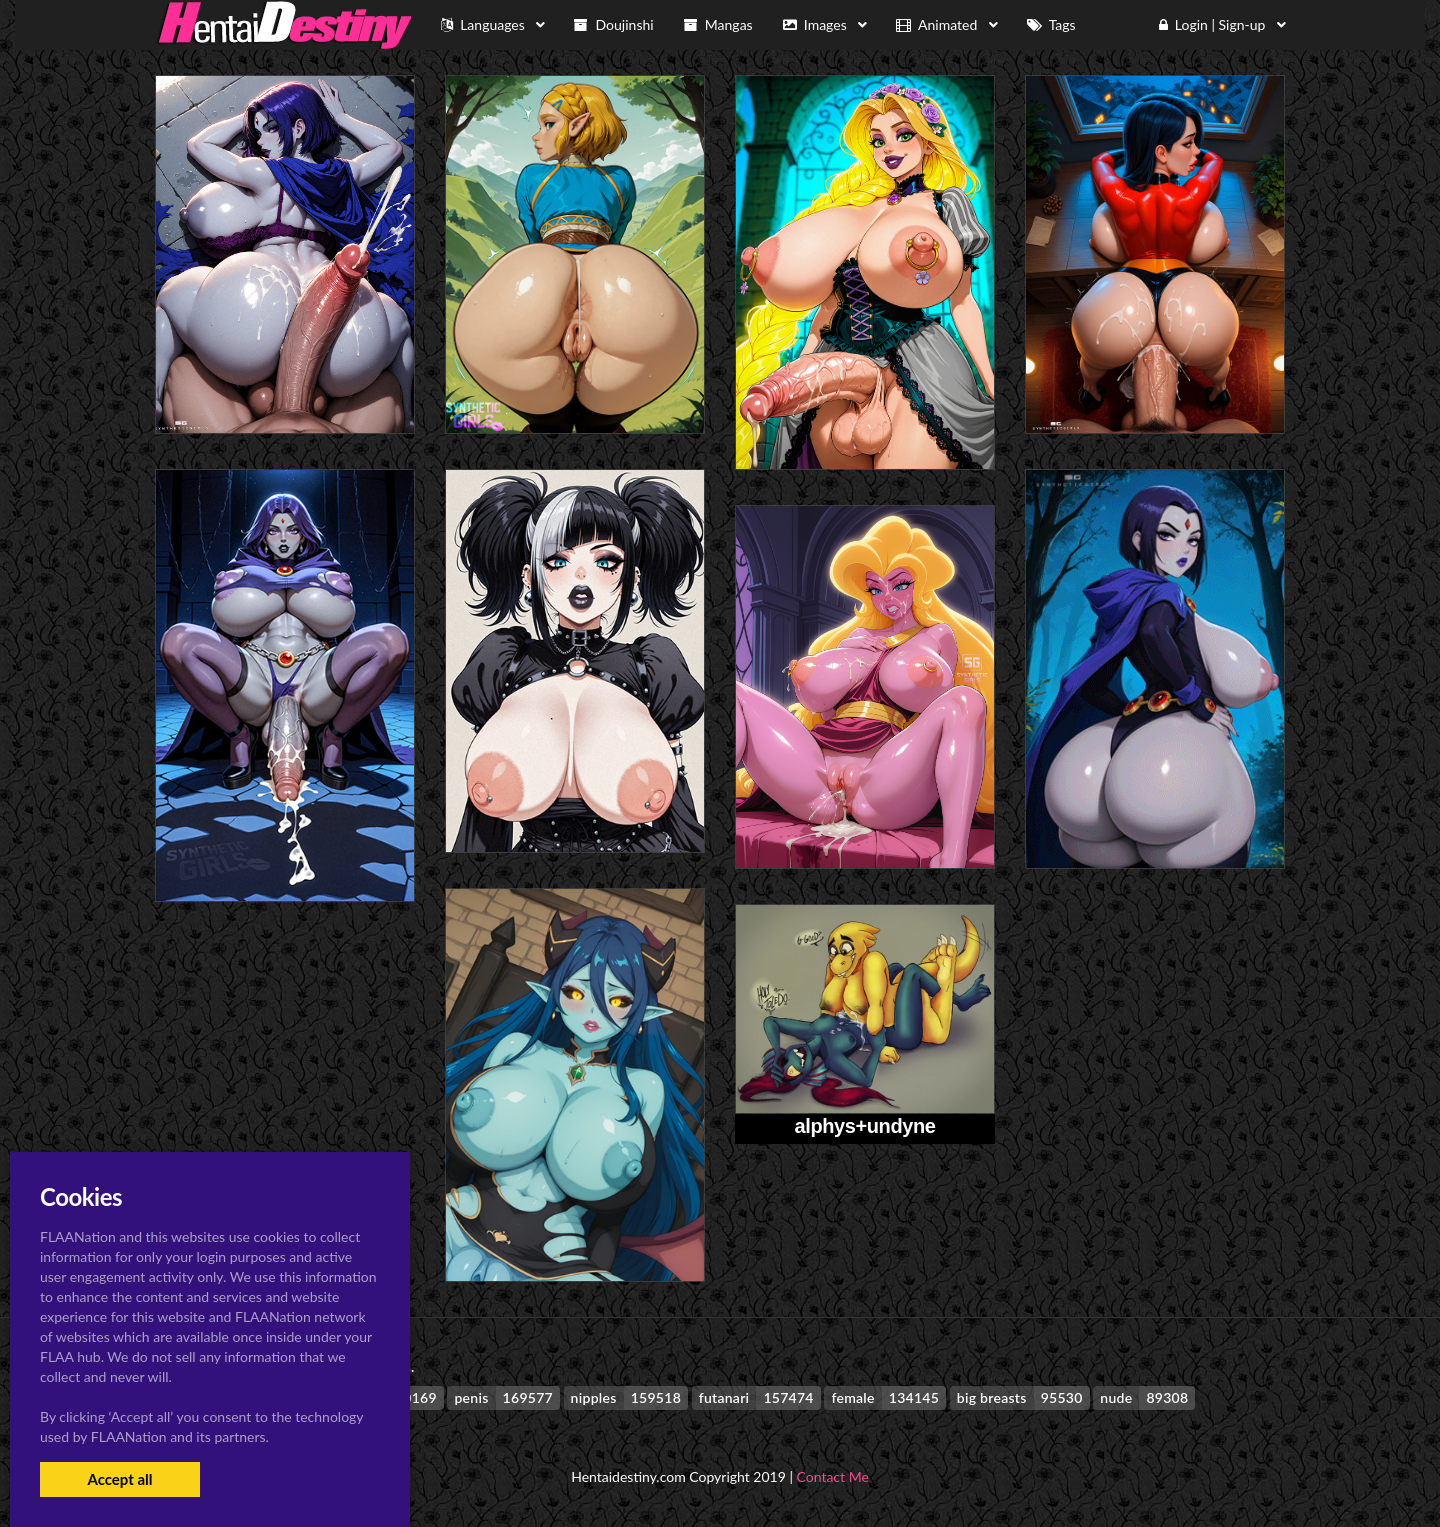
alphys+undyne (865, 1126)
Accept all (119, 1479)
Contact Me (833, 1476)
